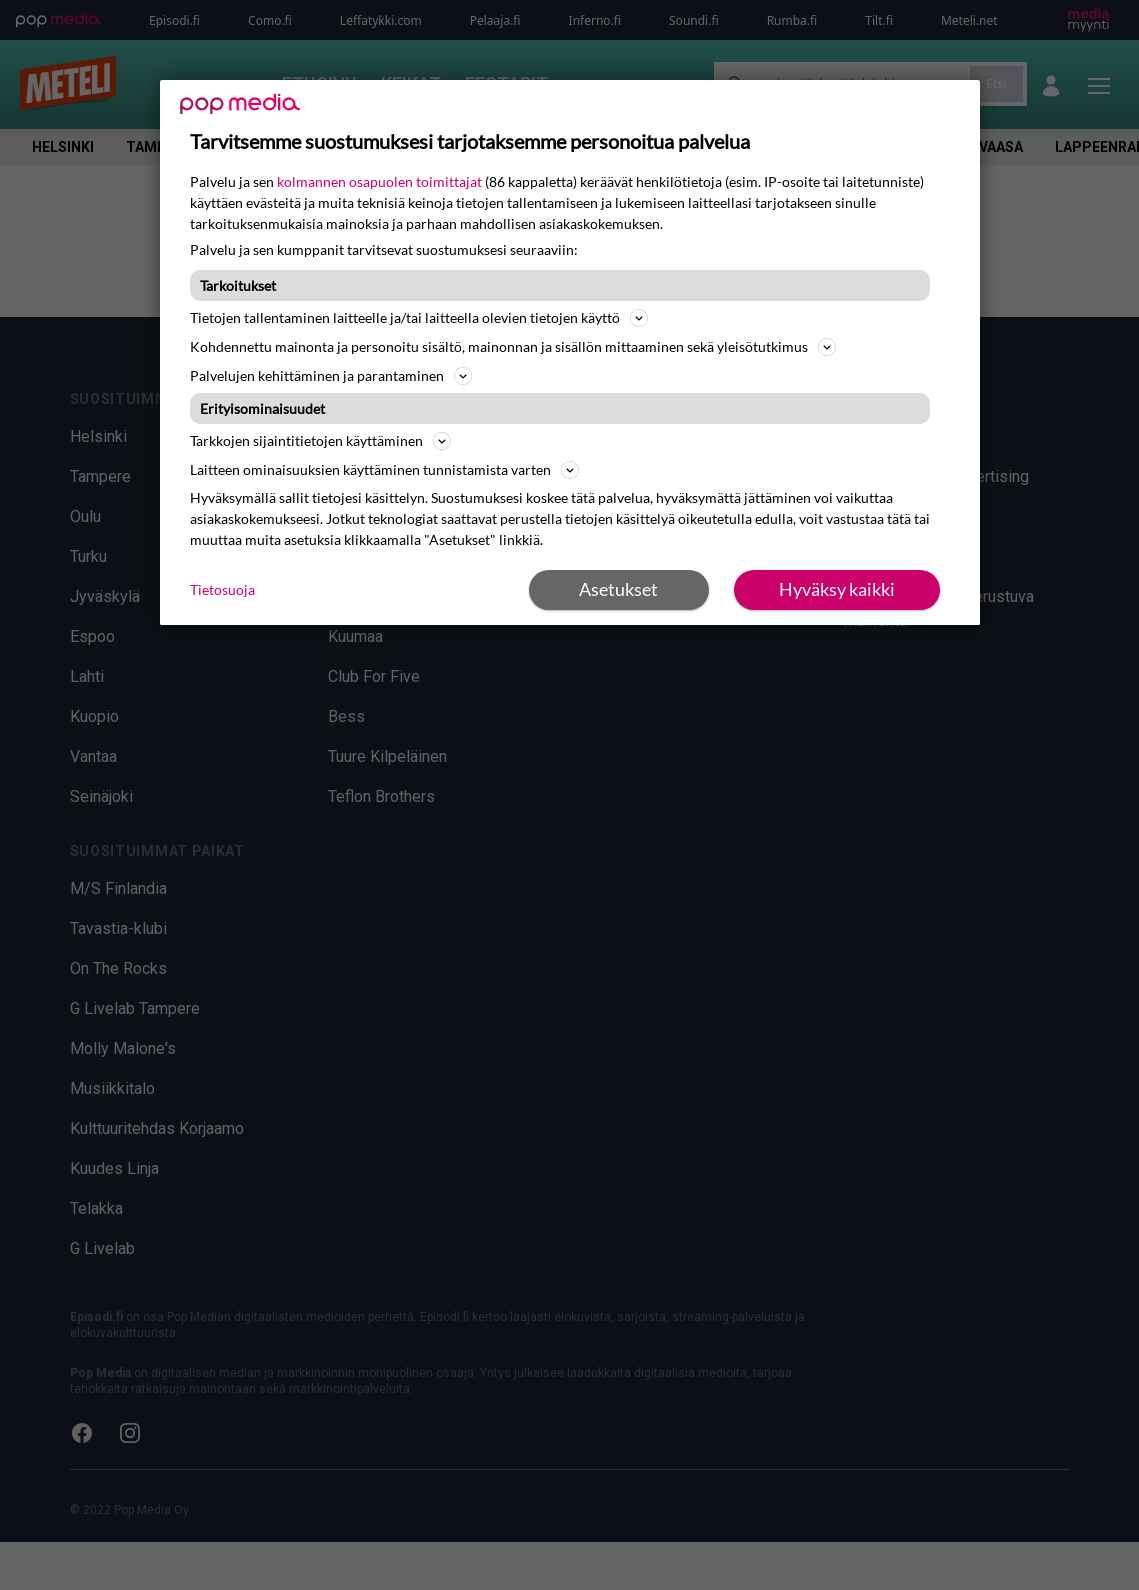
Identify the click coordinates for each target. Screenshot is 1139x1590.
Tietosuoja (222, 589)
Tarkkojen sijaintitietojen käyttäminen (320, 441)
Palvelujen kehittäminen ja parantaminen (331, 376)
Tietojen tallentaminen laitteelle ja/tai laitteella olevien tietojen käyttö (419, 318)
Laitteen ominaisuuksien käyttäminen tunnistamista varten (384, 470)
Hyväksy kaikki (837, 589)
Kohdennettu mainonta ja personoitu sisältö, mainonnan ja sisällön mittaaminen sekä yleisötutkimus (513, 347)
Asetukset (618, 589)
